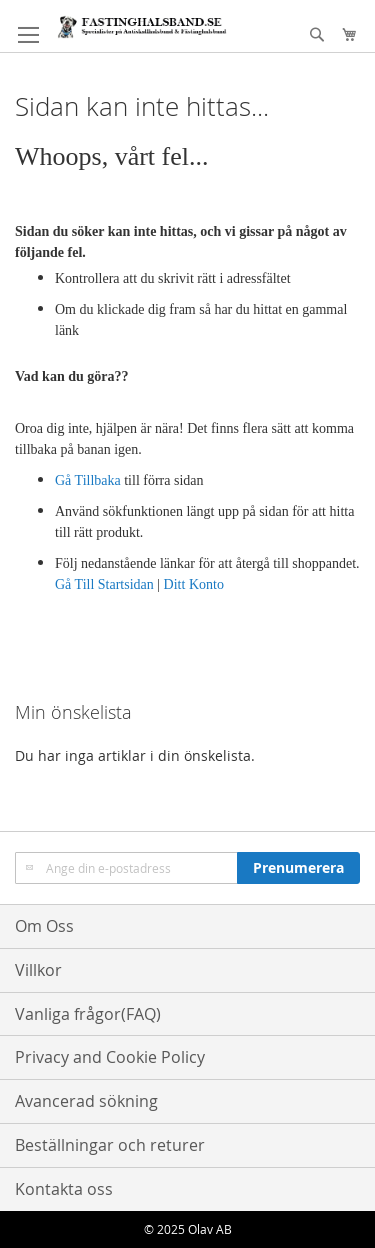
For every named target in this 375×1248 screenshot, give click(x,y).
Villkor (38, 970)
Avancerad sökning (86, 1101)
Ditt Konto (194, 584)
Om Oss (44, 926)
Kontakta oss (64, 1189)
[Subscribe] (298, 868)
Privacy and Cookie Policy (110, 1057)
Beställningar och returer (110, 1145)
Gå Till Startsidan (104, 584)
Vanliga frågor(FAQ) (88, 1014)
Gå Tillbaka (88, 480)
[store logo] (141, 26)
